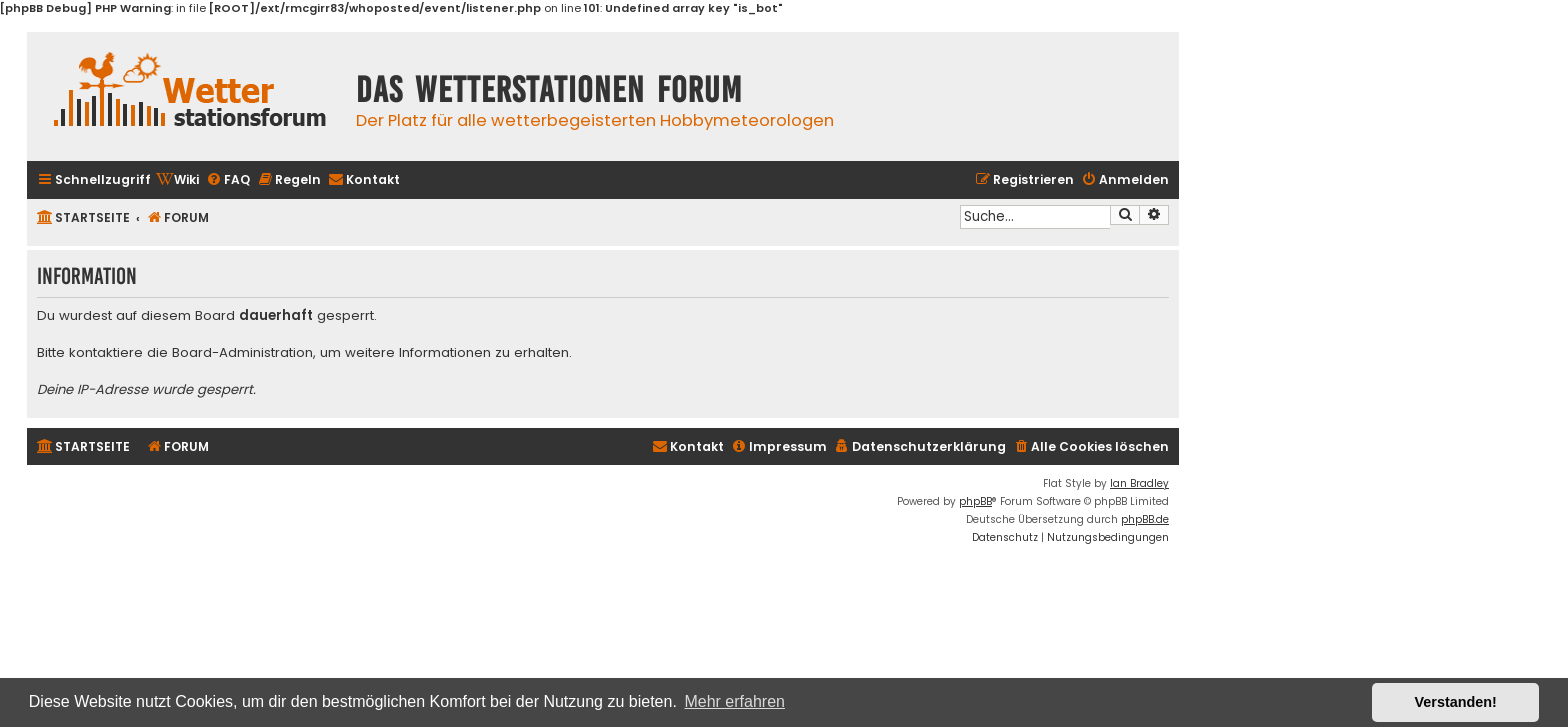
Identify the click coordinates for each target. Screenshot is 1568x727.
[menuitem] (177, 180)
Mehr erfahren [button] (734, 701)
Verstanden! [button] (1456, 702)
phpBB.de (1145, 519)
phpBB (975, 501)
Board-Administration (242, 353)
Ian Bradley (1139, 483)
